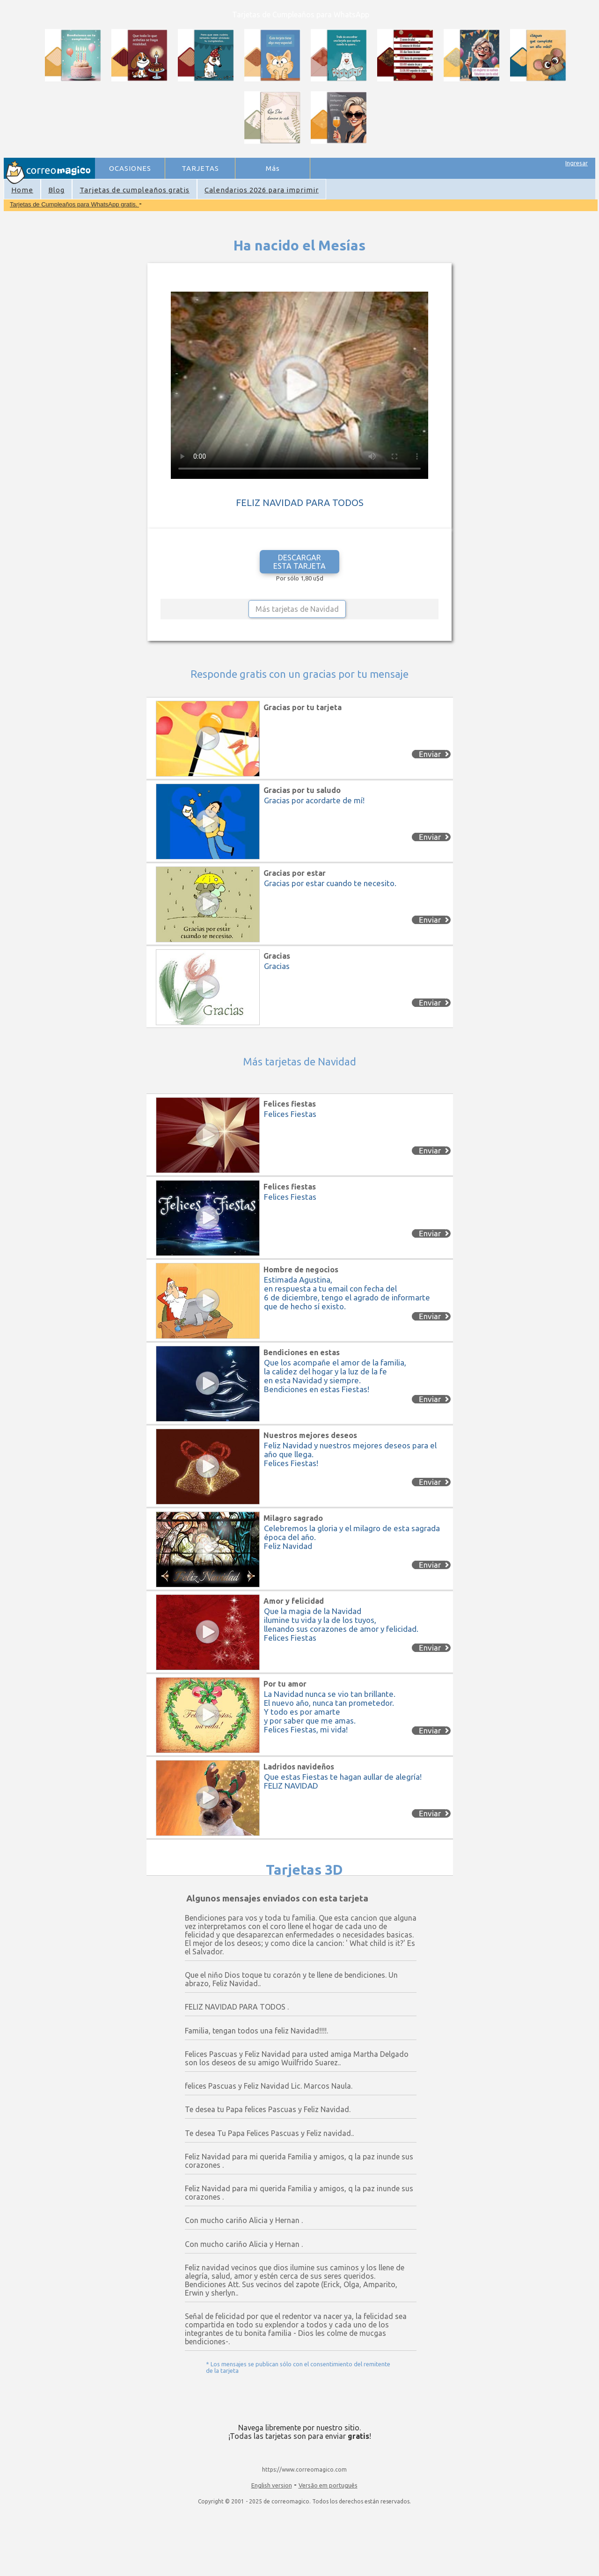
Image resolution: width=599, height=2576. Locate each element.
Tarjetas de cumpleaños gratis (135, 190)
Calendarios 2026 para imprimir (262, 190)
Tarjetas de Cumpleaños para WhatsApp (300, 14)
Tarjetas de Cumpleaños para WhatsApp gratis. (74, 204)
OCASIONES (130, 168)
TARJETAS (200, 168)
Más (273, 168)
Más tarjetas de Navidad (297, 609)
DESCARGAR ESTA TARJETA (299, 561)
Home (22, 190)
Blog (56, 190)
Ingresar (576, 163)
